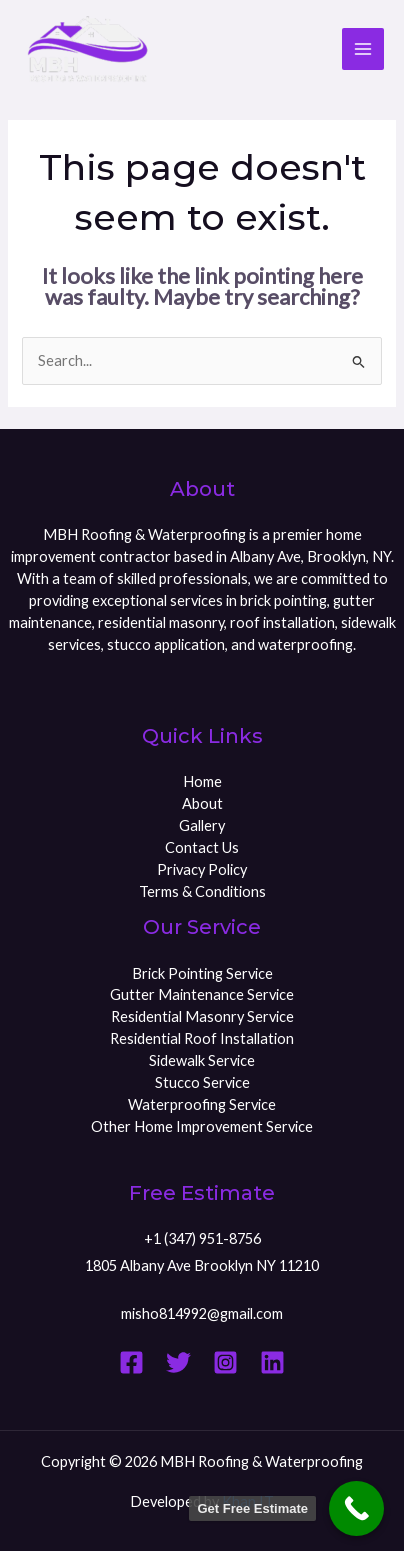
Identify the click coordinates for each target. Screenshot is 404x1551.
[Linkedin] (272, 1362)
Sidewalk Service (202, 1060)
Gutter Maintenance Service (202, 994)
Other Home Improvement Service (202, 1126)
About (202, 803)
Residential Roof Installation (202, 1038)
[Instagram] (225, 1362)
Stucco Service (202, 1082)
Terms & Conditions (202, 891)
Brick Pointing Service (202, 973)
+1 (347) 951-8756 (202, 1238)
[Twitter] (178, 1362)
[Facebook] (131, 1362)
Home (202, 781)
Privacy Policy (202, 869)
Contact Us (202, 847)
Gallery (202, 825)
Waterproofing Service (202, 1104)
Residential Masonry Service (202, 1016)
